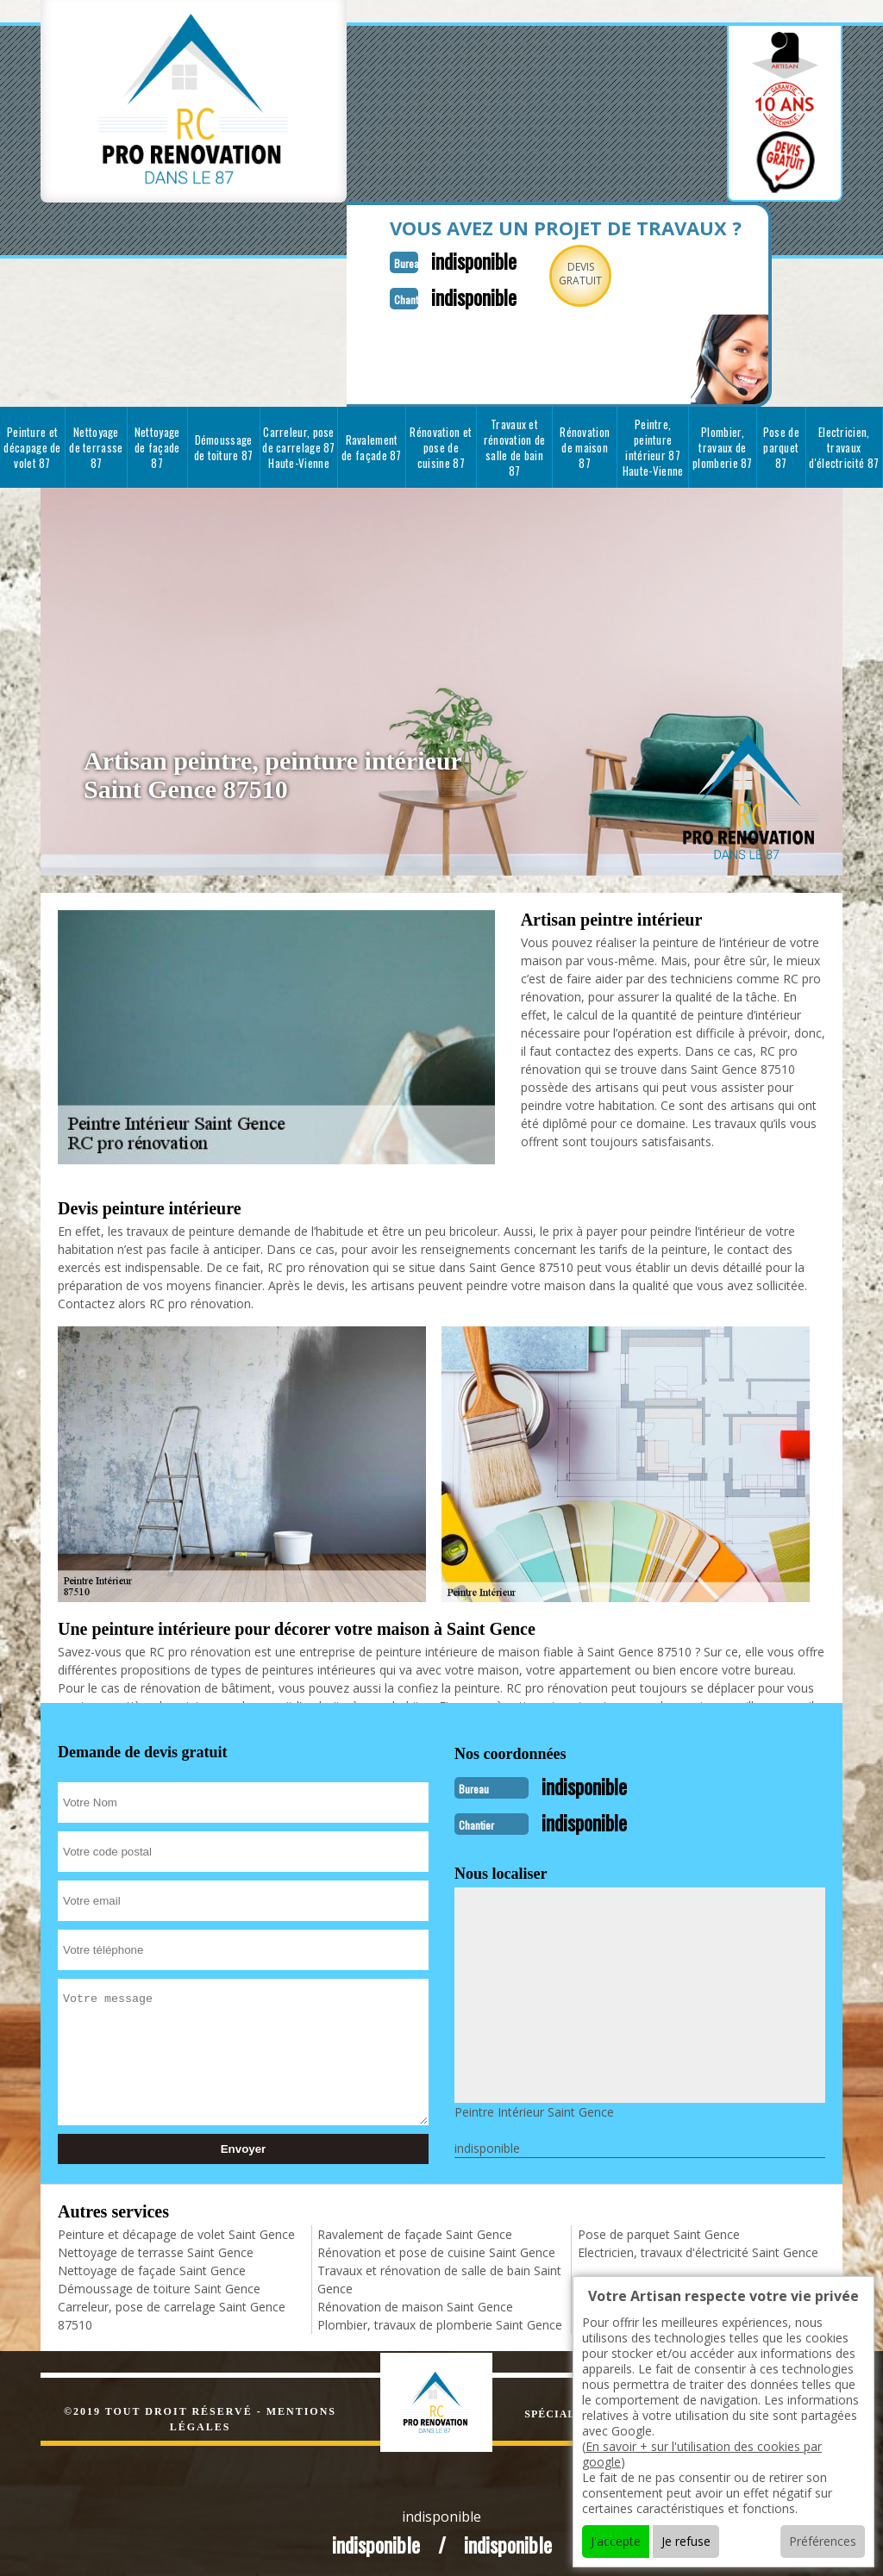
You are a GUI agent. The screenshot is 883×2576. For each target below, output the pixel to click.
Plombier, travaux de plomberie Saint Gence (439, 2318)
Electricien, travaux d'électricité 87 (844, 444)
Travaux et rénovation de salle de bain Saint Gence (439, 2272)
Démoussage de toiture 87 (224, 443)
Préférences (822, 2541)
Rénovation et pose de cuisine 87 (441, 444)
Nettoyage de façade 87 (157, 444)
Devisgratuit (560, 273)
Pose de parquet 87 (781, 444)
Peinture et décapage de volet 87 (31, 444)
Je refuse (686, 2541)
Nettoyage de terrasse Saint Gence (156, 2245)
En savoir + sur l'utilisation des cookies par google (702, 2454)
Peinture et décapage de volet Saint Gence (176, 2227)
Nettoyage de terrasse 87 (95, 444)
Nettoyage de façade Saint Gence (152, 2263)
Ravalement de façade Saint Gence (414, 2227)
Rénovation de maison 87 (585, 444)
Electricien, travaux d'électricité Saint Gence (698, 2245)
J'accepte (616, 2541)
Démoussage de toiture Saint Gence (159, 2281)
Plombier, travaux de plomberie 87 (722, 444)
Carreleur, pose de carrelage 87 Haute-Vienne (298, 444)
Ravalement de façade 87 (371, 443)
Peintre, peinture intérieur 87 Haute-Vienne (653, 444)
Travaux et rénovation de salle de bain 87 (515, 444)
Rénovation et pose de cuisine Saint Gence (436, 2245)
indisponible (447, 259)
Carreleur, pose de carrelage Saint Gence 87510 (171, 2309)
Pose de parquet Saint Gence (659, 2227)
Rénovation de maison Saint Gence (415, 2300)
